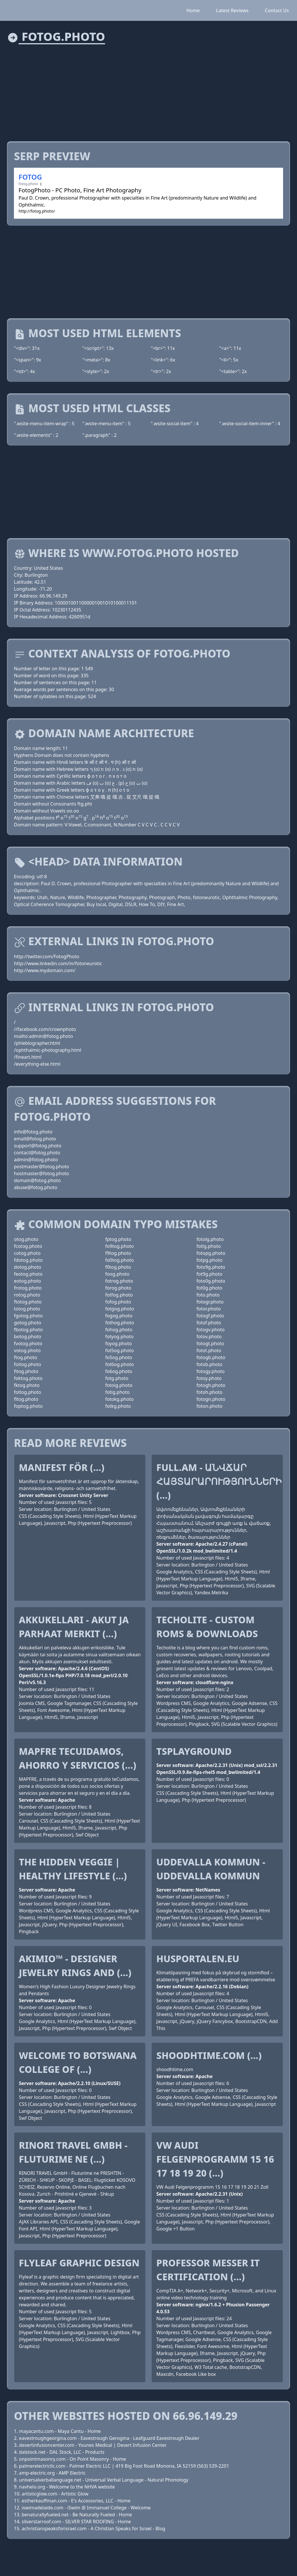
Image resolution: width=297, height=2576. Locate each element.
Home (193, 10)
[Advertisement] (148, 89)
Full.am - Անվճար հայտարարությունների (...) (219, 1481)
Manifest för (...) (61, 1467)
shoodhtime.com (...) (209, 2055)
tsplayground (194, 1751)
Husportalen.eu (197, 1958)
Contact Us (277, 10)
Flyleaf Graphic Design (79, 2262)
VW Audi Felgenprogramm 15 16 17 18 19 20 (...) (215, 2159)
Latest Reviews (232, 10)
